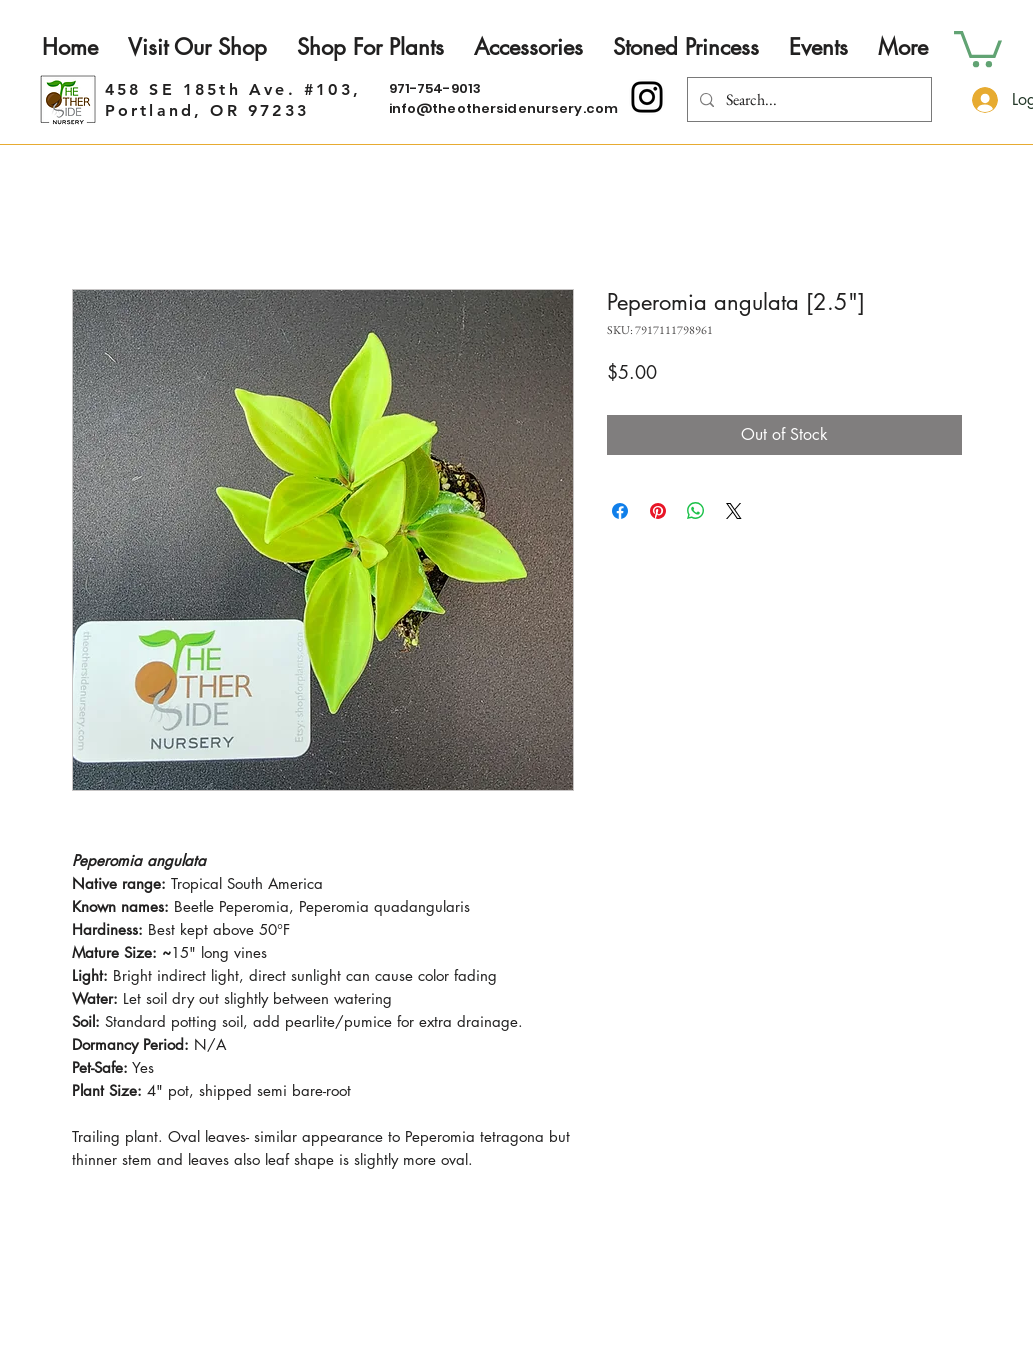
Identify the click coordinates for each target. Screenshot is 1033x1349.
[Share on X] (734, 511)
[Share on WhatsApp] (696, 511)
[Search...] (807, 99)
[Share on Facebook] (620, 511)
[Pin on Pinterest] (658, 511)
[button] (978, 47)
